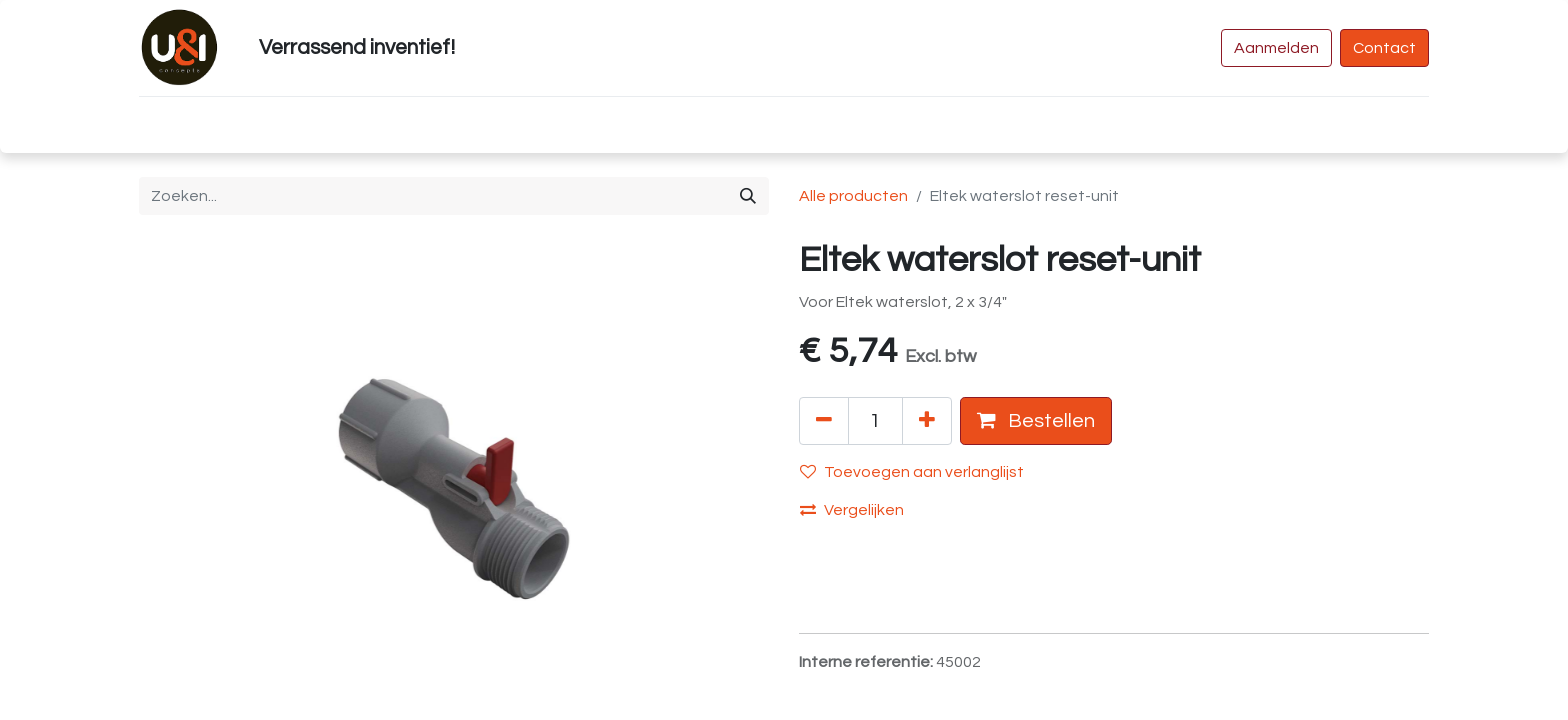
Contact (1384, 48)
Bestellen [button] (1036, 420)
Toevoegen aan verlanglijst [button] (912, 471)
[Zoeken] (748, 196)
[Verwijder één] (824, 421)
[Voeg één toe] (927, 421)
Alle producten (853, 196)
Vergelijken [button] (852, 509)
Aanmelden (1276, 48)
